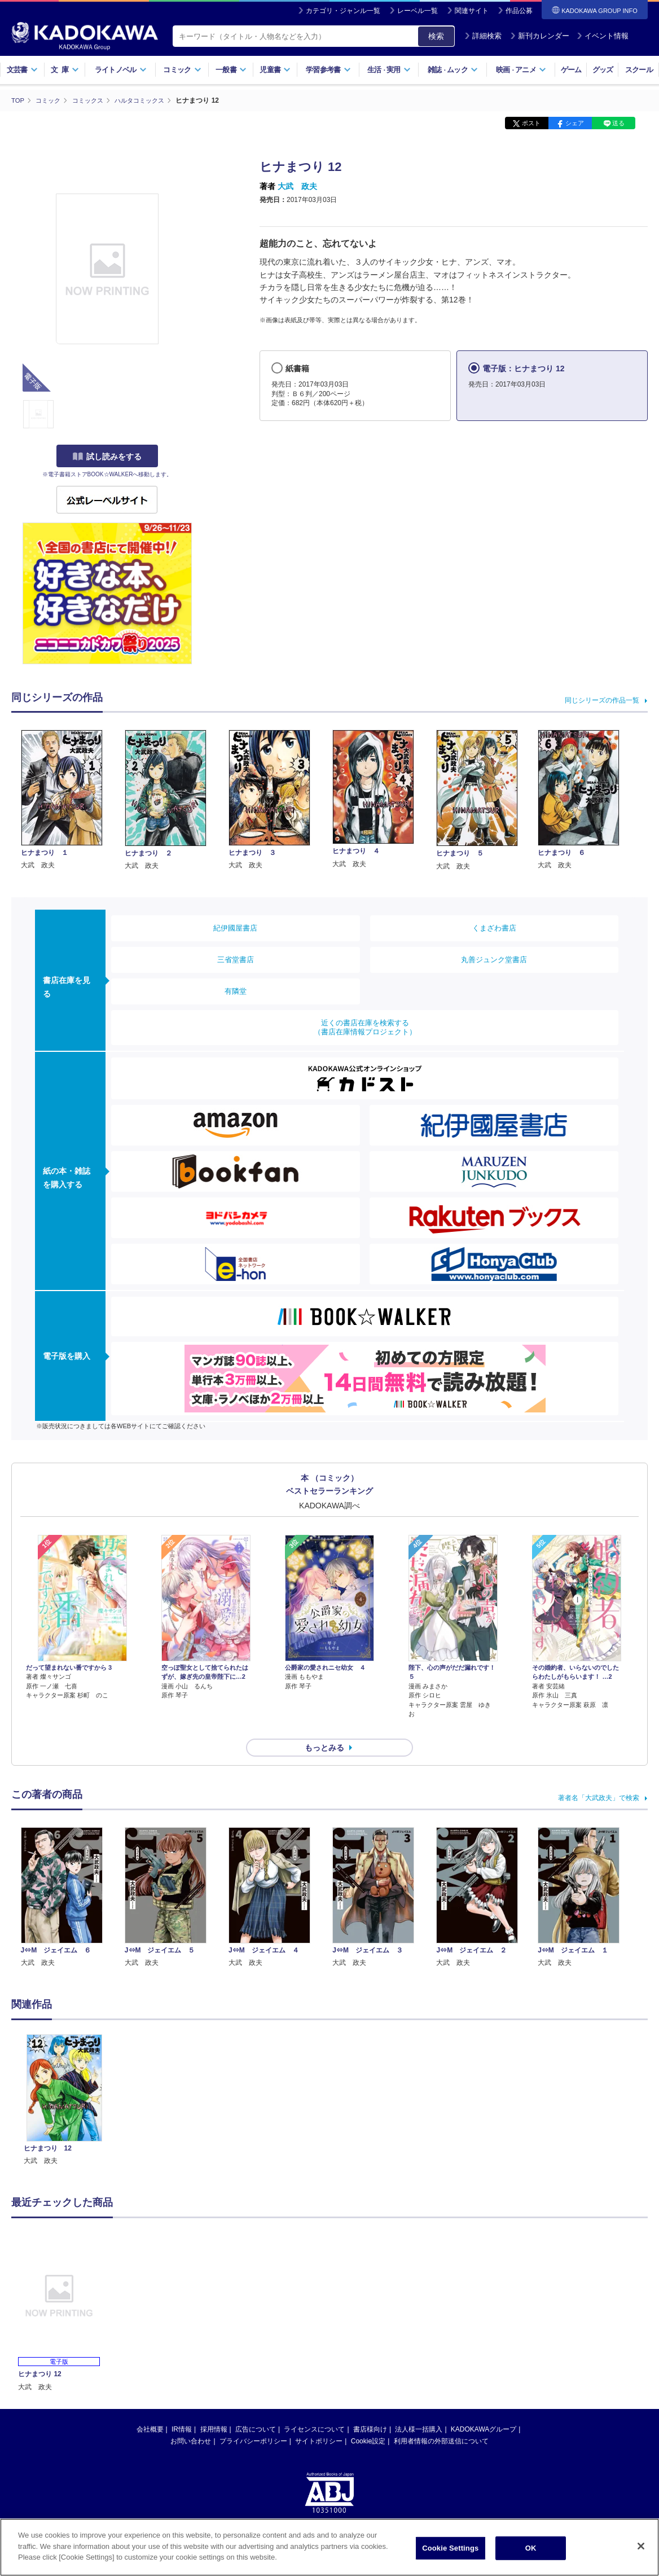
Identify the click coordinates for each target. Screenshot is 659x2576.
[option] (64, 2080)
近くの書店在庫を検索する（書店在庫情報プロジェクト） (365, 1026)
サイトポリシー (318, 2421)
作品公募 (519, 11)
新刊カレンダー (539, 36)
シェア (574, 123)
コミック (182, 69)
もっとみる (324, 1727)
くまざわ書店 (494, 927)
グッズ (602, 69)
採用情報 (213, 2409)
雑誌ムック (453, 69)
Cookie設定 (368, 2421)
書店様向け (370, 2409)
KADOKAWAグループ (483, 2409)
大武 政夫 (297, 186)
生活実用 (389, 69)
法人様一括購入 (418, 2409)
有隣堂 (236, 990)
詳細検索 (483, 36)
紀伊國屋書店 (235, 927)
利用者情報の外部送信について (441, 2421)
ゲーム (571, 69)
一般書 (231, 69)
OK (531, 2551)
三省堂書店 (235, 959)
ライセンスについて (314, 2409)
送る (618, 123)
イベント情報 (603, 36)
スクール (639, 69)
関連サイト (472, 11)
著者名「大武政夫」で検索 (598, 1777)
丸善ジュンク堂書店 (494, 959)
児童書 (275, 69)
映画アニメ (521, 69)
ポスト (531, 123)
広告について (255, 2409)
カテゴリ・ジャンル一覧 (343, 11)
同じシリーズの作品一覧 (602, 700)
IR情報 (182, 2409)
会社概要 (150, 2409)
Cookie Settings (450, 2551)
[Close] (641, 2549)
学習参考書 (328, 69)
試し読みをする (107, 456)
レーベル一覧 (417, 11)
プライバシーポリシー (253, 2421)
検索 (436, 36)
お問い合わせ (190, 2421)
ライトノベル (121, 69)
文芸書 (22, 69)
